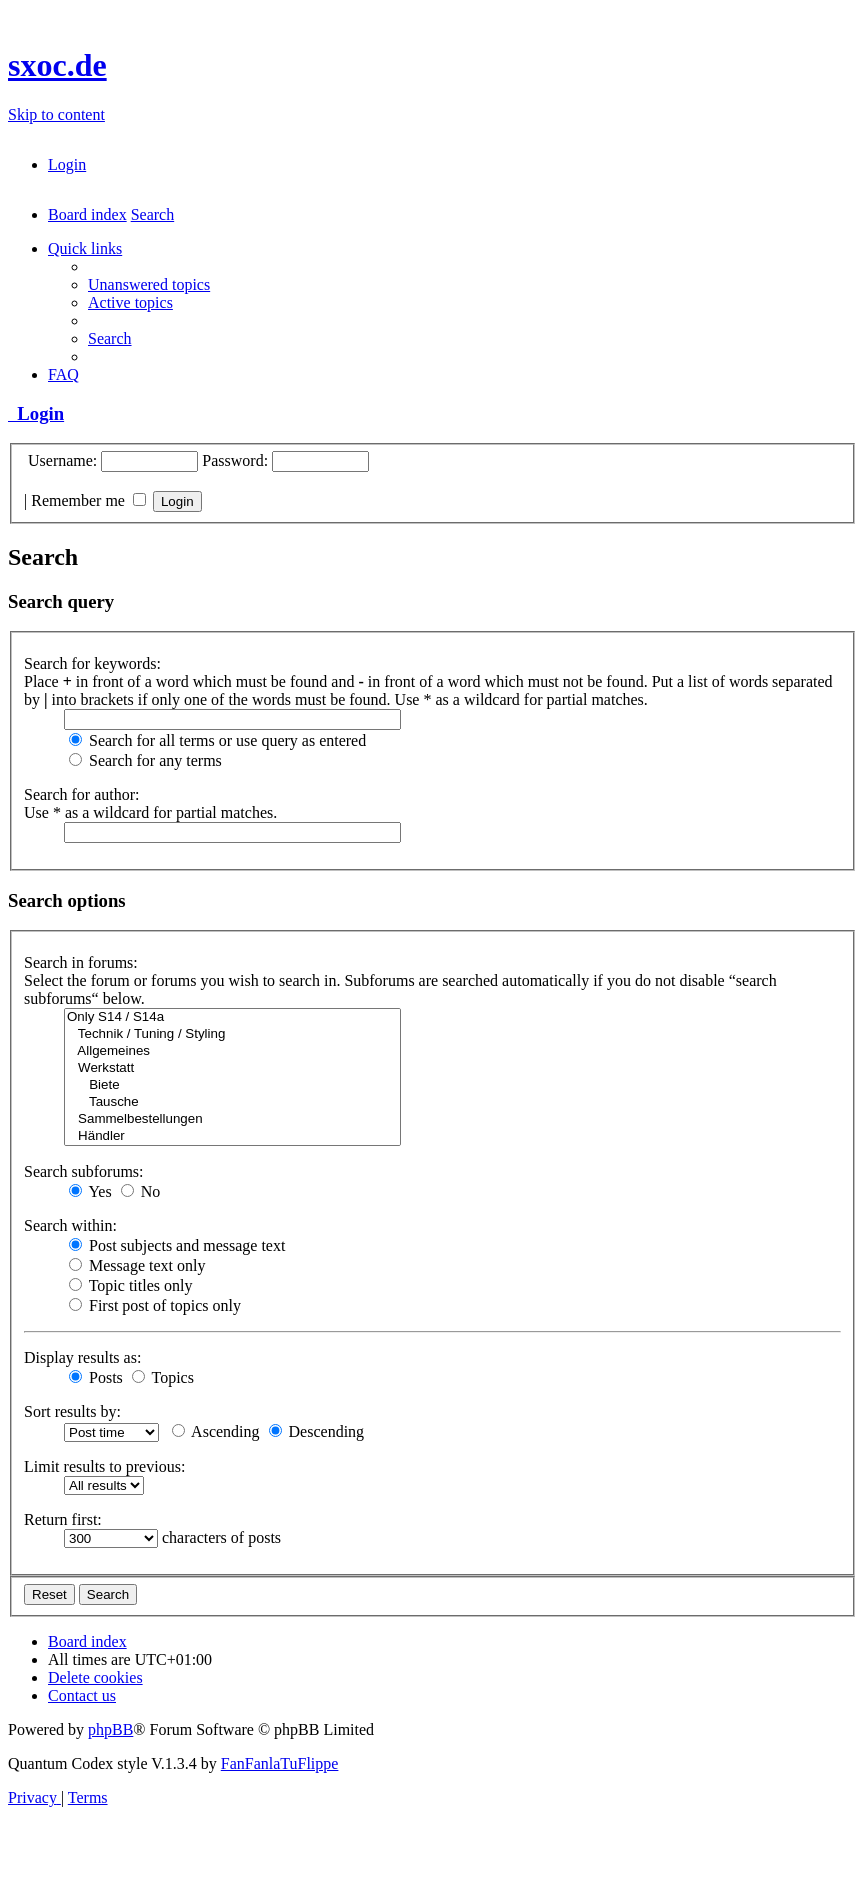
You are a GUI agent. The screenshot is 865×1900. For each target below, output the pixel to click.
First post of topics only (155, 1305)
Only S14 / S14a (232, 1017)
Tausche (232, 1102)
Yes (90, 1191)
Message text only (137, 1265)
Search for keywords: (92, 663)
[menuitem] (67, 164)
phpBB (110, 1729)
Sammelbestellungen (232, 1119)
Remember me (88, 500)
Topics (163, 1377)
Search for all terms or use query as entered (217, 740)
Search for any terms (145, 760)
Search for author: (82, 794)
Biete (232, 1085)
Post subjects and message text (177, 1245)
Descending (317, 1431)
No (141, 1191)
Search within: (70, 1225)
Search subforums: (84, 1171)
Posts (96, 1377)
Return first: (63, 1519)
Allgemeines (232, 1051)
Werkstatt (232, 1068)
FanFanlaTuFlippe (280, 1763)
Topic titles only (130, 1285)
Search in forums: (81, 962)
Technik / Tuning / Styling (232, 1034)
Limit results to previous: (104, 1466)
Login (36, 413)
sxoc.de (57, 65)
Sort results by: (72, 1411)
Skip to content (56, 114)
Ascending (216, 1431)
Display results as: (82, 1357)
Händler (232, 1136)
